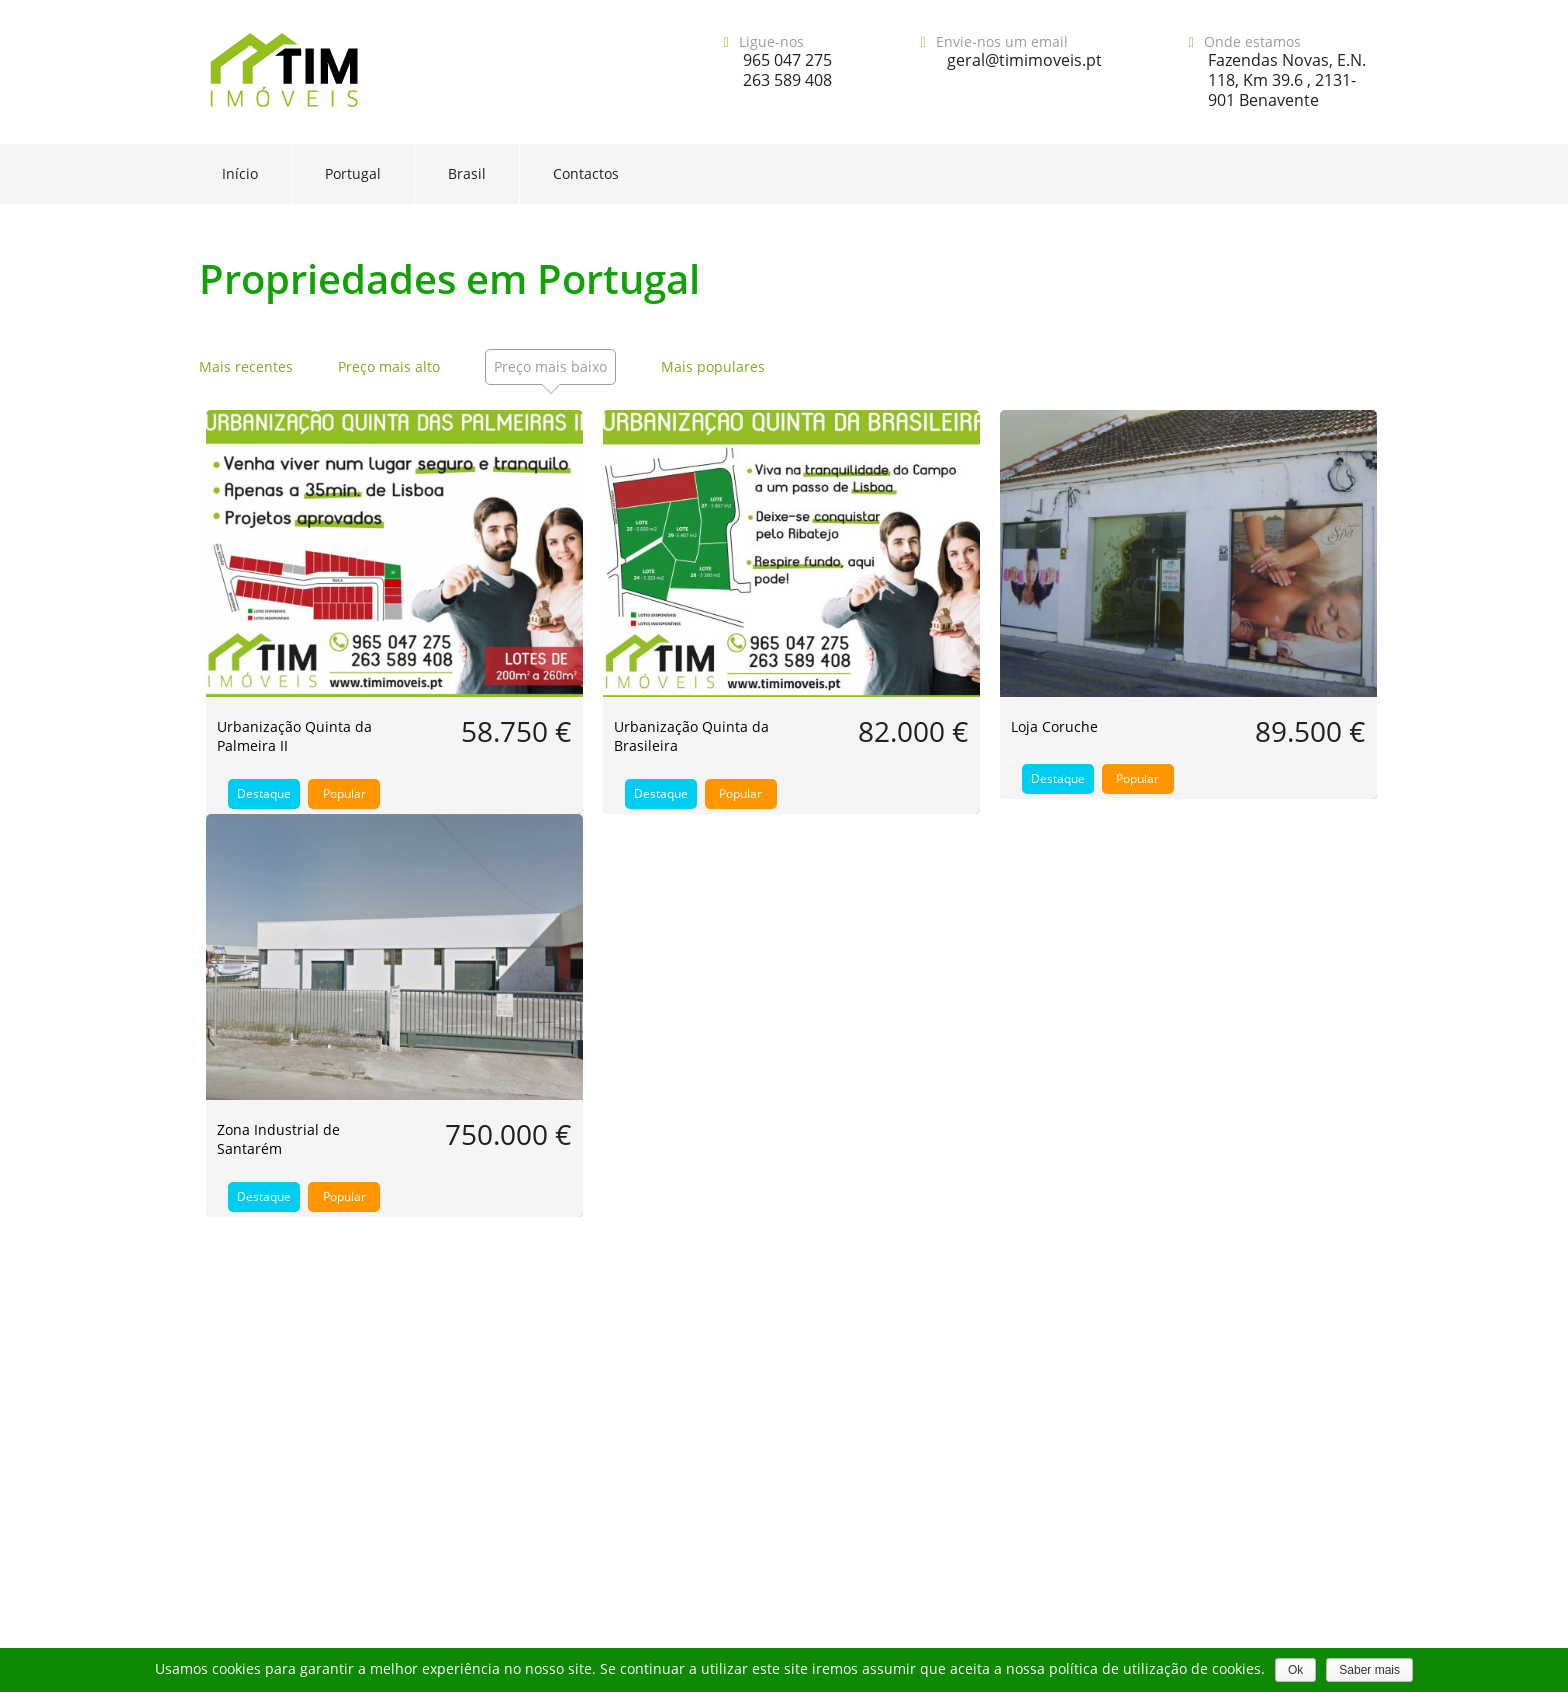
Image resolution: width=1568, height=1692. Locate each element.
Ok (1295, 1670)
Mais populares (713, 366)
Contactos (586, 173)
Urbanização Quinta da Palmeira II (294, 736)
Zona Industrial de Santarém (278, 1139)
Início (240, 173)
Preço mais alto (389, 366)
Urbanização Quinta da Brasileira (691, 736)
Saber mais (1369, 1670)
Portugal (353, 173)
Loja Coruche (1054, 726)
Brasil (467, 173)
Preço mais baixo (550, 366)
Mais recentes (246, 366)
